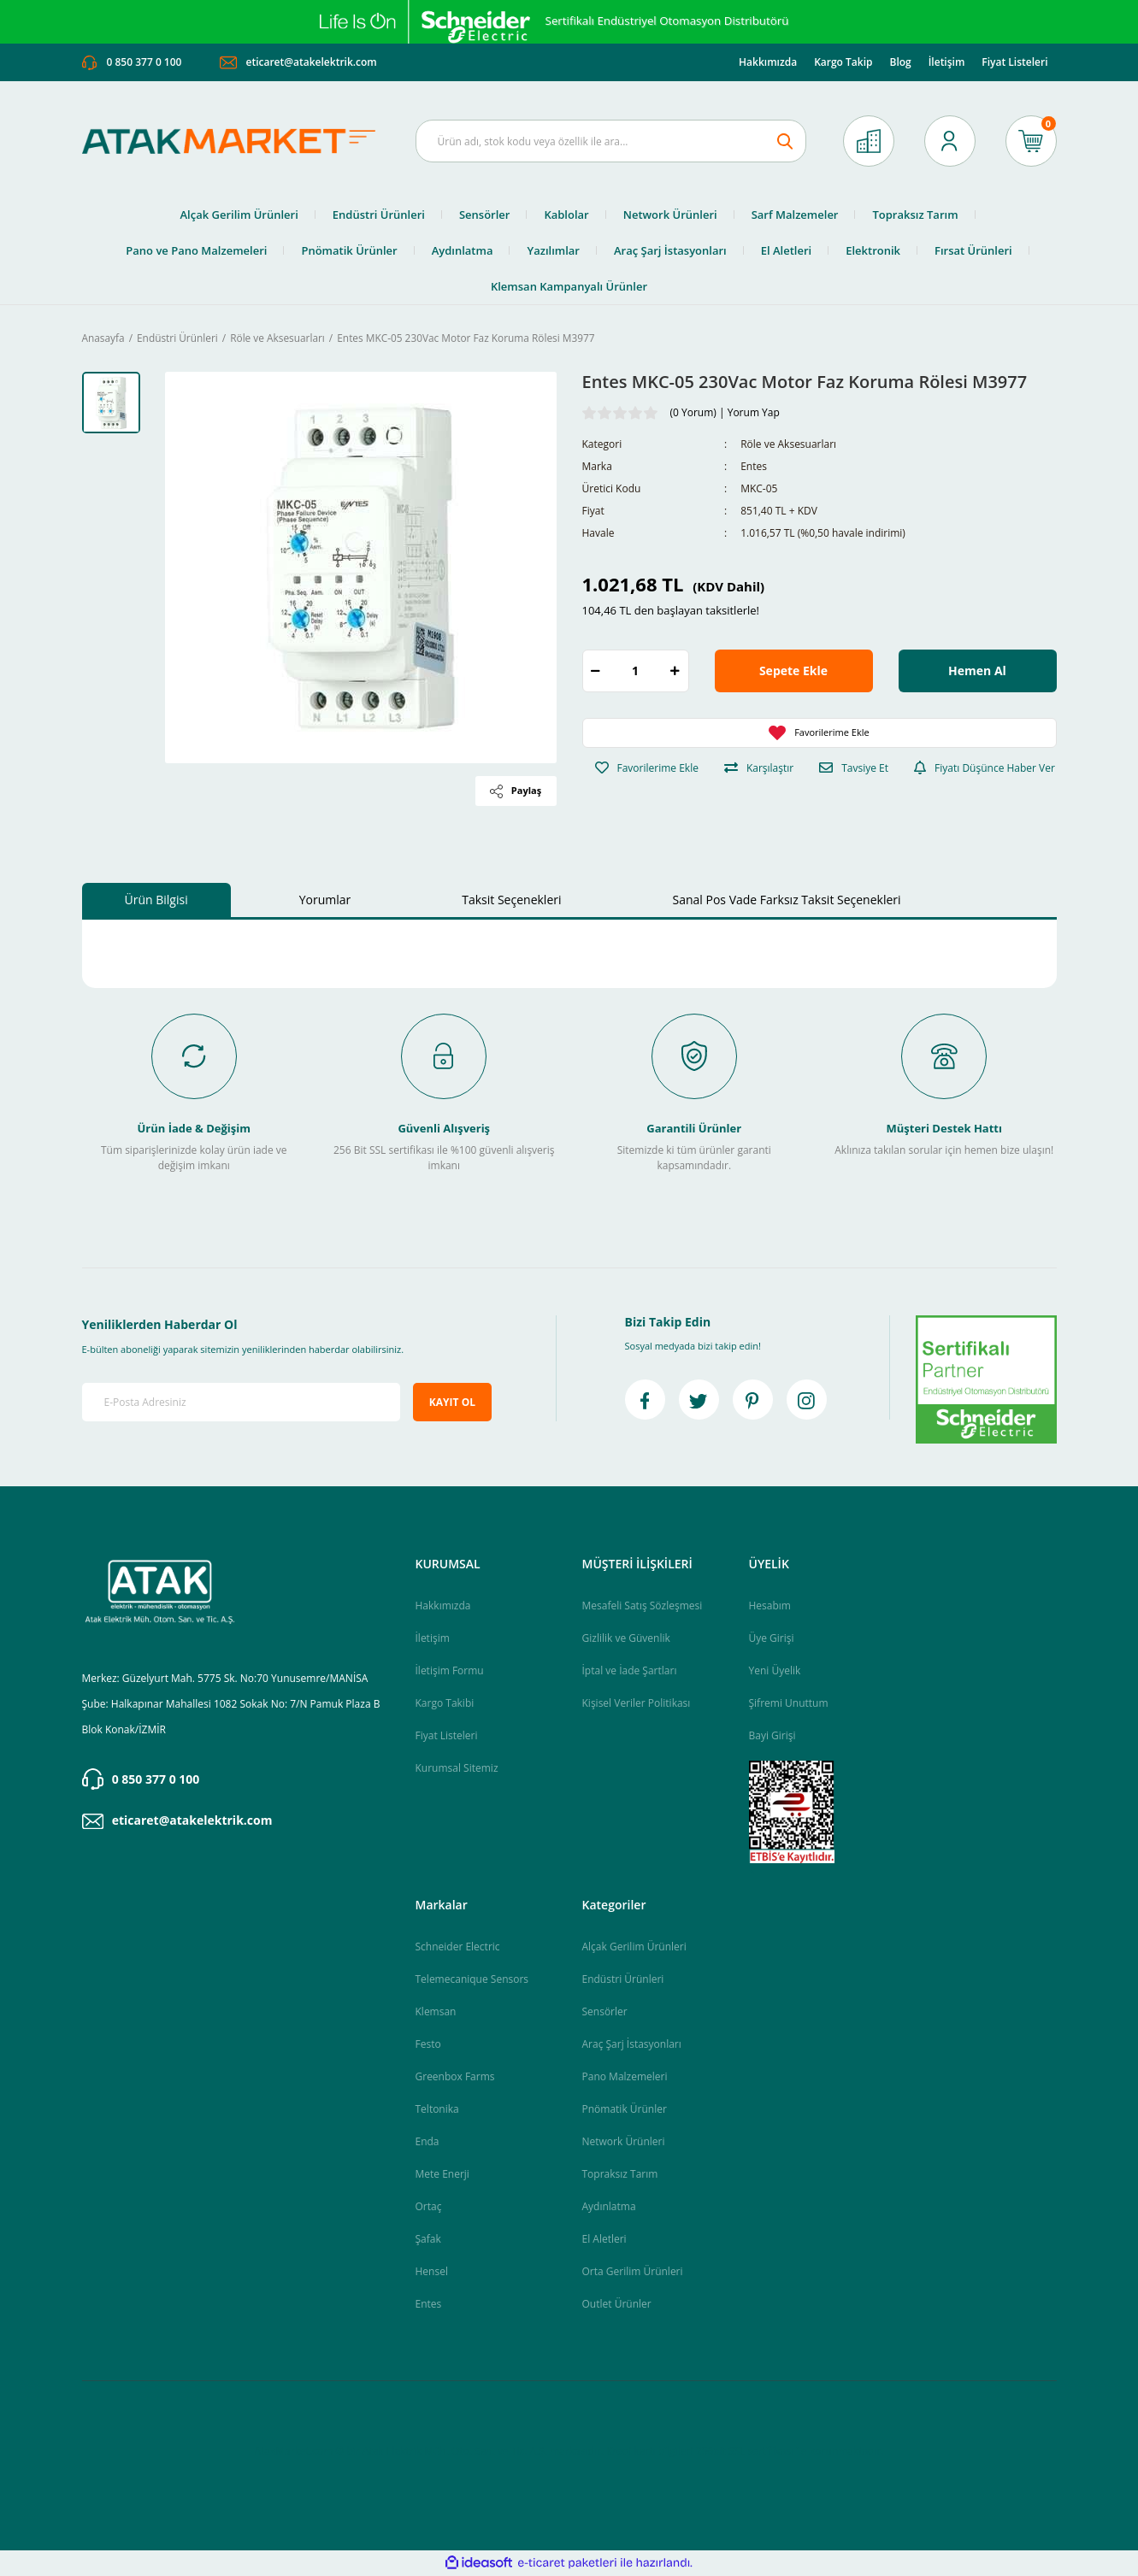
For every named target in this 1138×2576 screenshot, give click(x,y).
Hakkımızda (768, 63)
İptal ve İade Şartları (629, 1671)
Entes (753, 468)
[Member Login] (950, 142)
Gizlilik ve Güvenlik (626, 1639)
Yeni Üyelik (775, 1671)
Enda (427, 2142)
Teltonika (437, 2110)
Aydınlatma (609, 2207)
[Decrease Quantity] (596, 671)
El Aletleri (604, 2239)
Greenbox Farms (455, 2077)
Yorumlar (325, 901)
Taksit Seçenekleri (511, 901)
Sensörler (605, 2012)
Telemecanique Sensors (472, 1980)
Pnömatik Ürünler (624, 2110)
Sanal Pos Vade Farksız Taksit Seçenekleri (787, 901)
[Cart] (1031, 142)
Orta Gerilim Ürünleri (632, 2272)
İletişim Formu (450, 1671)
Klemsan (436, 2012)
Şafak (428, 2239)
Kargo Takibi (445, 1704)
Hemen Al (977, 672)
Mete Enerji (442, 2174)
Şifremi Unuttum (788, 1704)
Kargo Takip (843, 63)
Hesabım (770, 1606)
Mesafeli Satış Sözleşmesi (642, 1606)
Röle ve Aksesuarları (788, 445)
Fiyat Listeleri (1014, 63)
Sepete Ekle (793, 672)
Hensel (432, 2272)
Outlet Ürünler (617, 2304)
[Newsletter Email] (241, 1404)
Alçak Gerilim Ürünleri (634, 1947)
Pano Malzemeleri (625, 2077)
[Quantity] (636, 671)
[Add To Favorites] (819, 734)
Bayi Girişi (772, 1736)
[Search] (611, 142)
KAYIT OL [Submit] (452, 1403)
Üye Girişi (771, 1639)
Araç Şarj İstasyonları (631, 2045)
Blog (900, 63)
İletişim (947, 63)
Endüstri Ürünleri (623, 1980)
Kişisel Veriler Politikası (636, 1704)
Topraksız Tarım (620, 2174)
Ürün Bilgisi (156, 901)
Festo (428, 2045)
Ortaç (429, 2207)
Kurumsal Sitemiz (457, 1768)
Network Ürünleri (623, 2142)
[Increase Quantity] (675, 671)
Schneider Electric (458, 1947)
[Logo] (236, 142)
